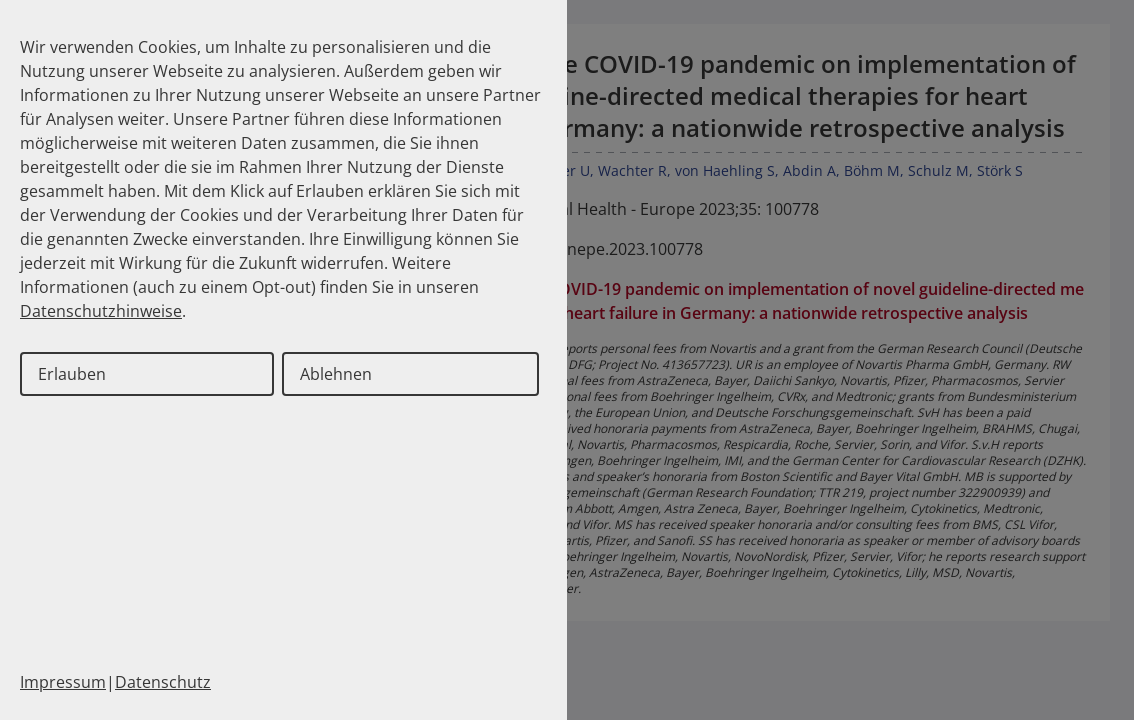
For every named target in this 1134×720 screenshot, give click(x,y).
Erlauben (72, 374)
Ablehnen (336, 374)
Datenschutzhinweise (101, 311)
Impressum (63, 682)
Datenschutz (163, 682)
